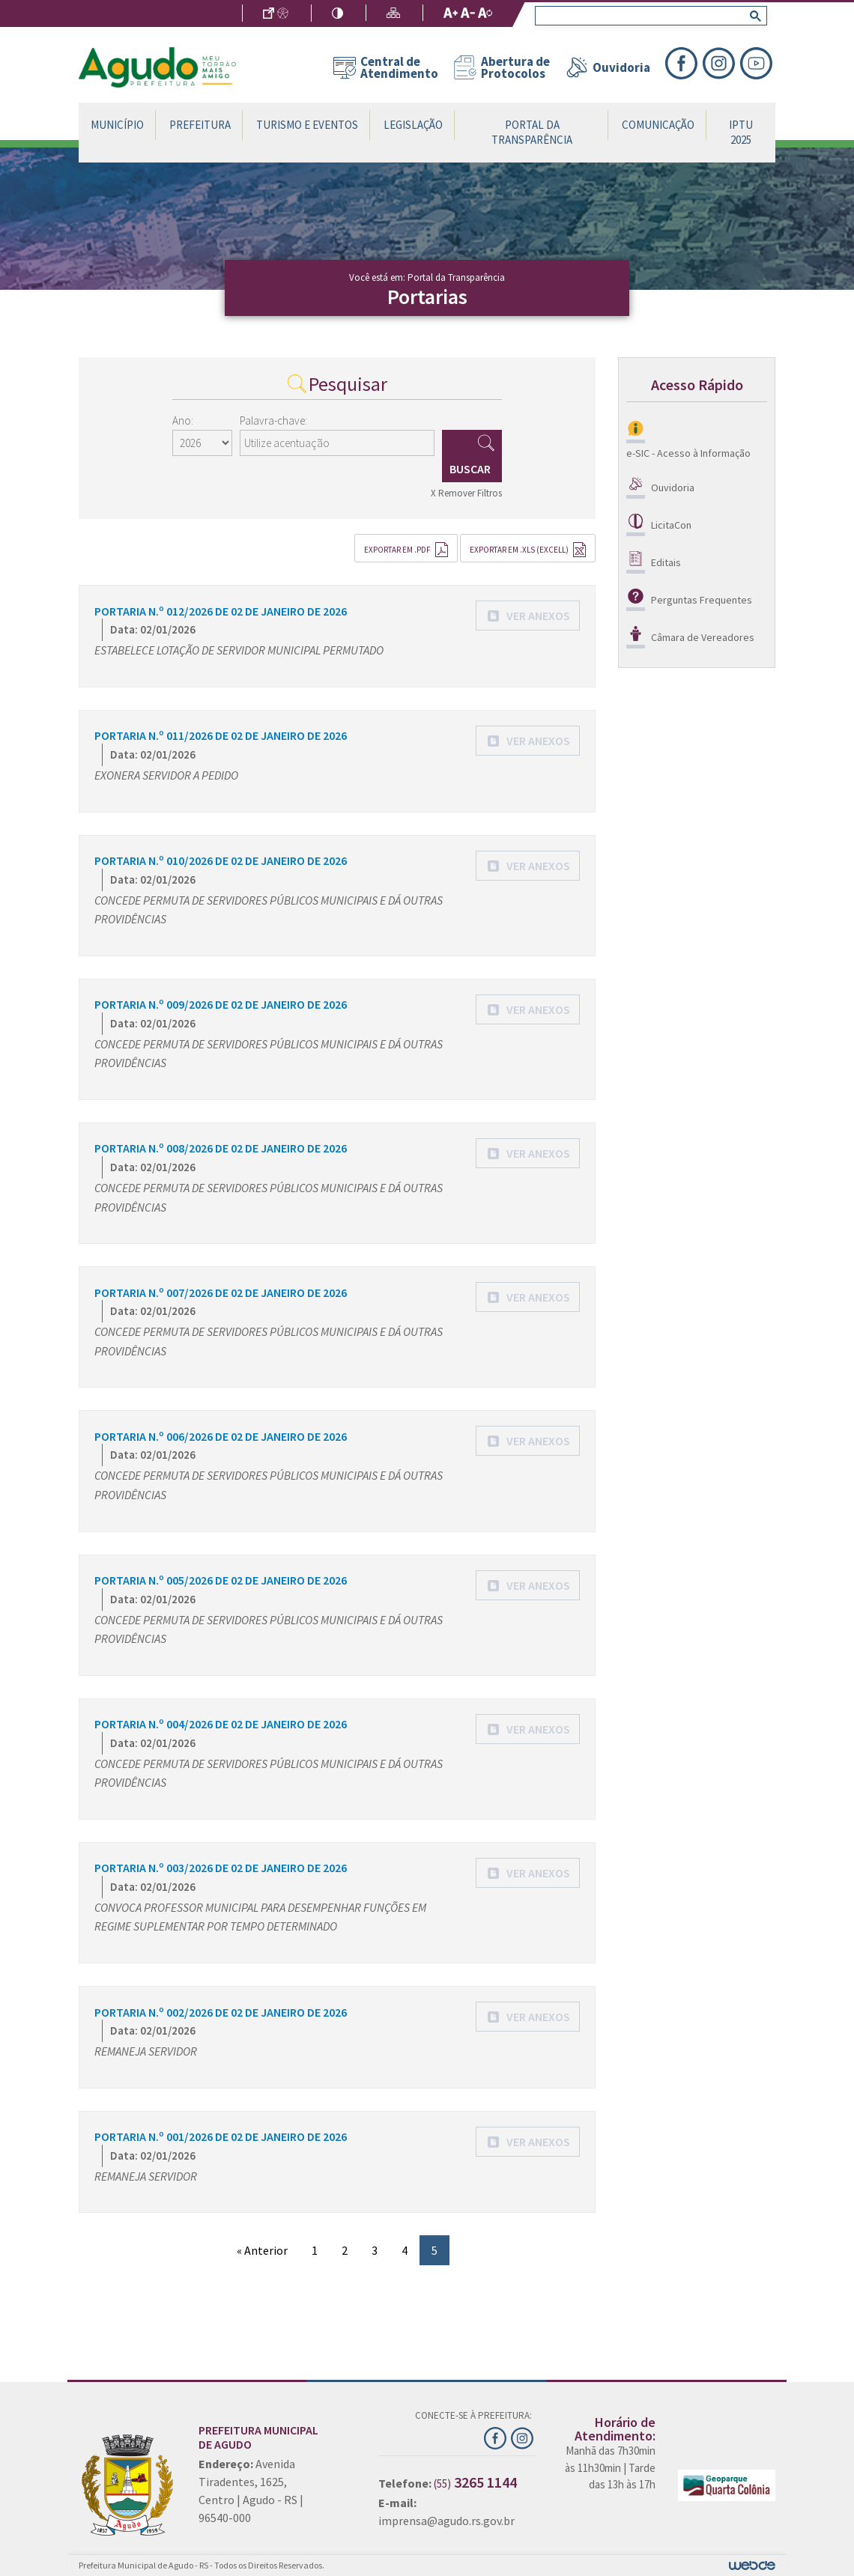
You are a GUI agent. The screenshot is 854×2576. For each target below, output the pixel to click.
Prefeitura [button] (200, 125)
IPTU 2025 (741, 132)
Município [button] (117, 125)
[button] (528, 616)
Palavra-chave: (273, 420)
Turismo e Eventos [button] (307, 125)
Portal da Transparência (531, 132)
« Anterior (262, 2250)
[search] (648, 16)
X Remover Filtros (466, 493)
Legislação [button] (413, 125)
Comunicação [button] (658, 125)
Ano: (182, 420)
